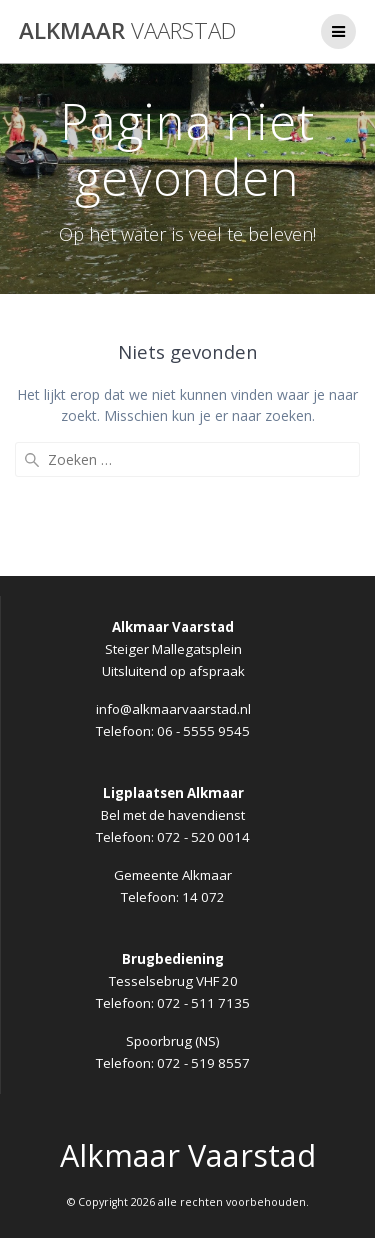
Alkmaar (127, 31)
